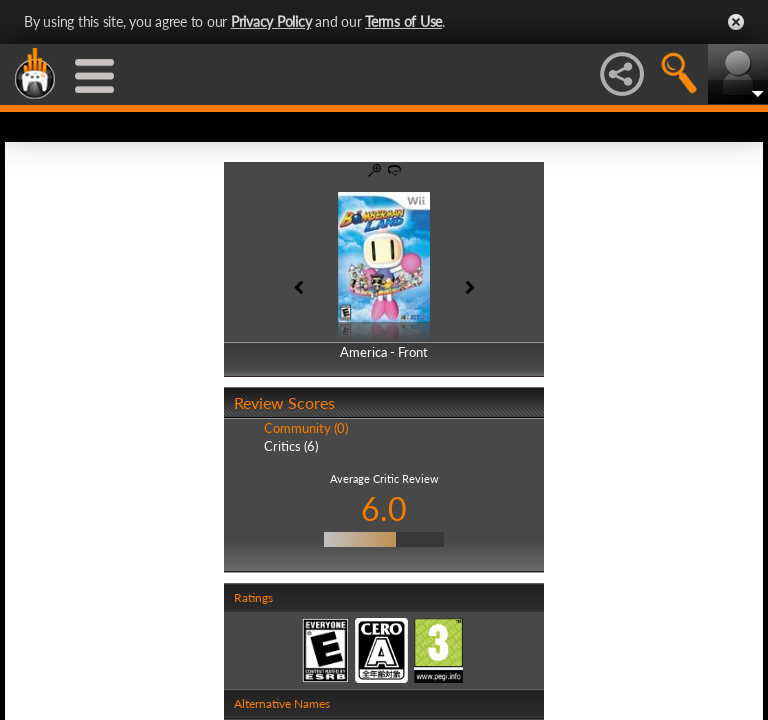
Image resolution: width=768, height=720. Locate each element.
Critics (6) (291, 446)
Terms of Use (403, 21)
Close (736, 22)
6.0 (384, 508)
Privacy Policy (271, 21)
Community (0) (306, 428)
